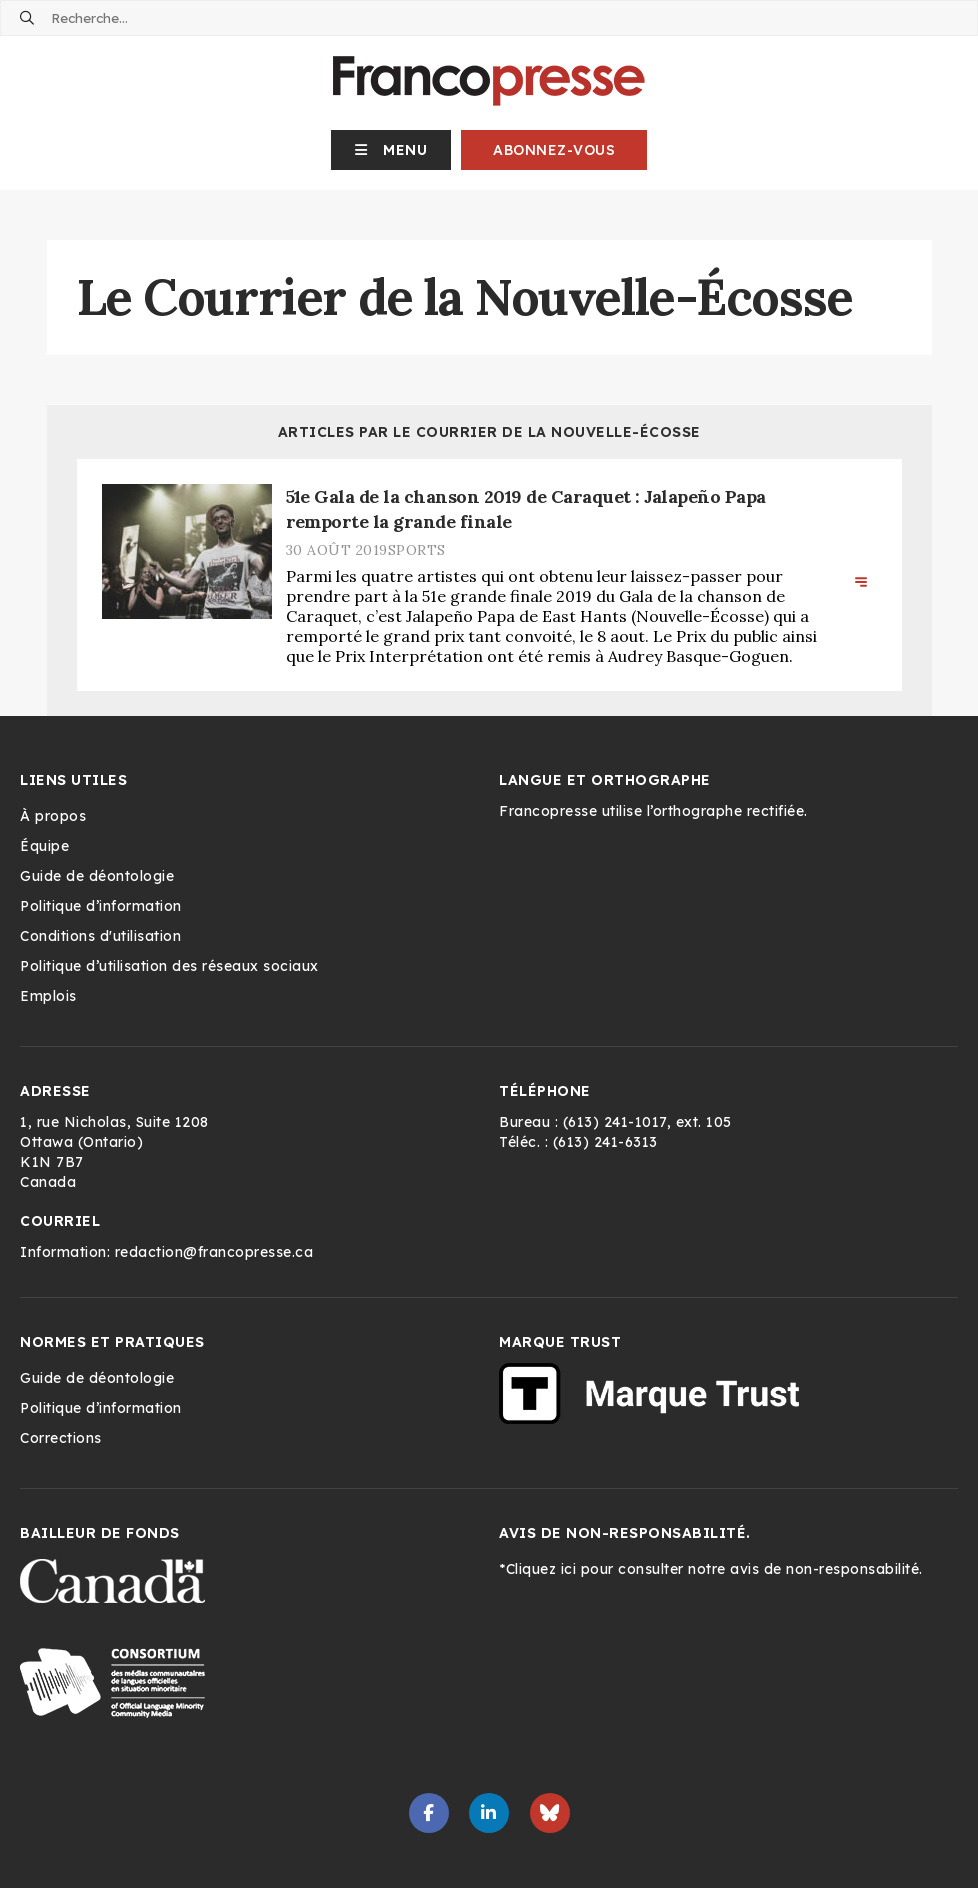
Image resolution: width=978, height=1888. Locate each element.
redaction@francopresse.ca (214, 1252)
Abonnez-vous (554, 150)
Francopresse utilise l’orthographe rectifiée (651, 811)
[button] (391, 150)
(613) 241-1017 (615, 1122)
